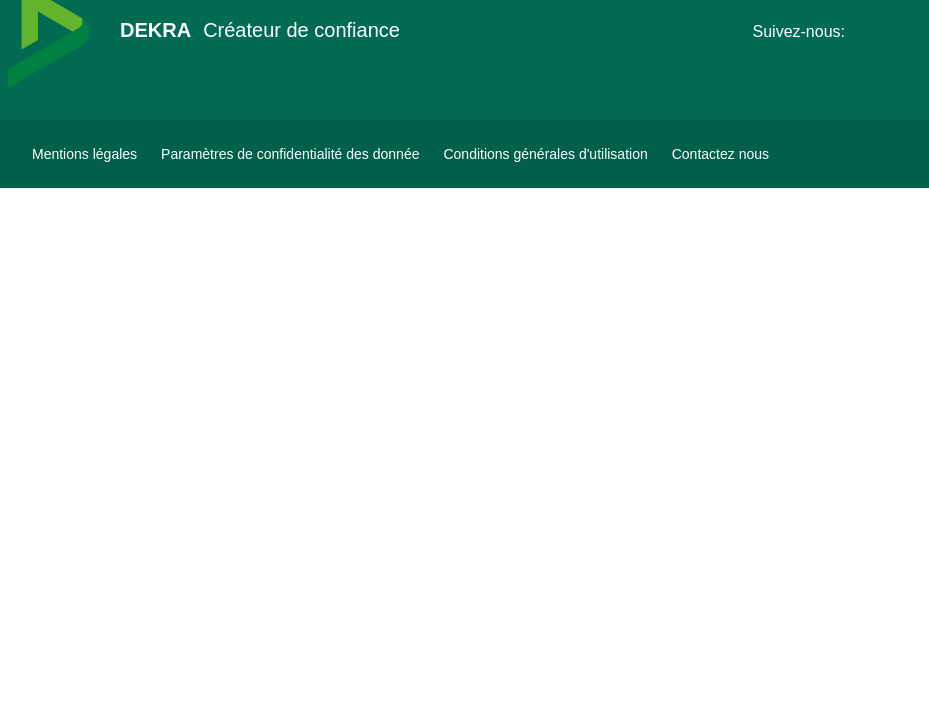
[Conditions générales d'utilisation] (545, 154)
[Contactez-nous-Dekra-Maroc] (720, 154)
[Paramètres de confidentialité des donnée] (290, 154)
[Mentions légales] (84, 154)
